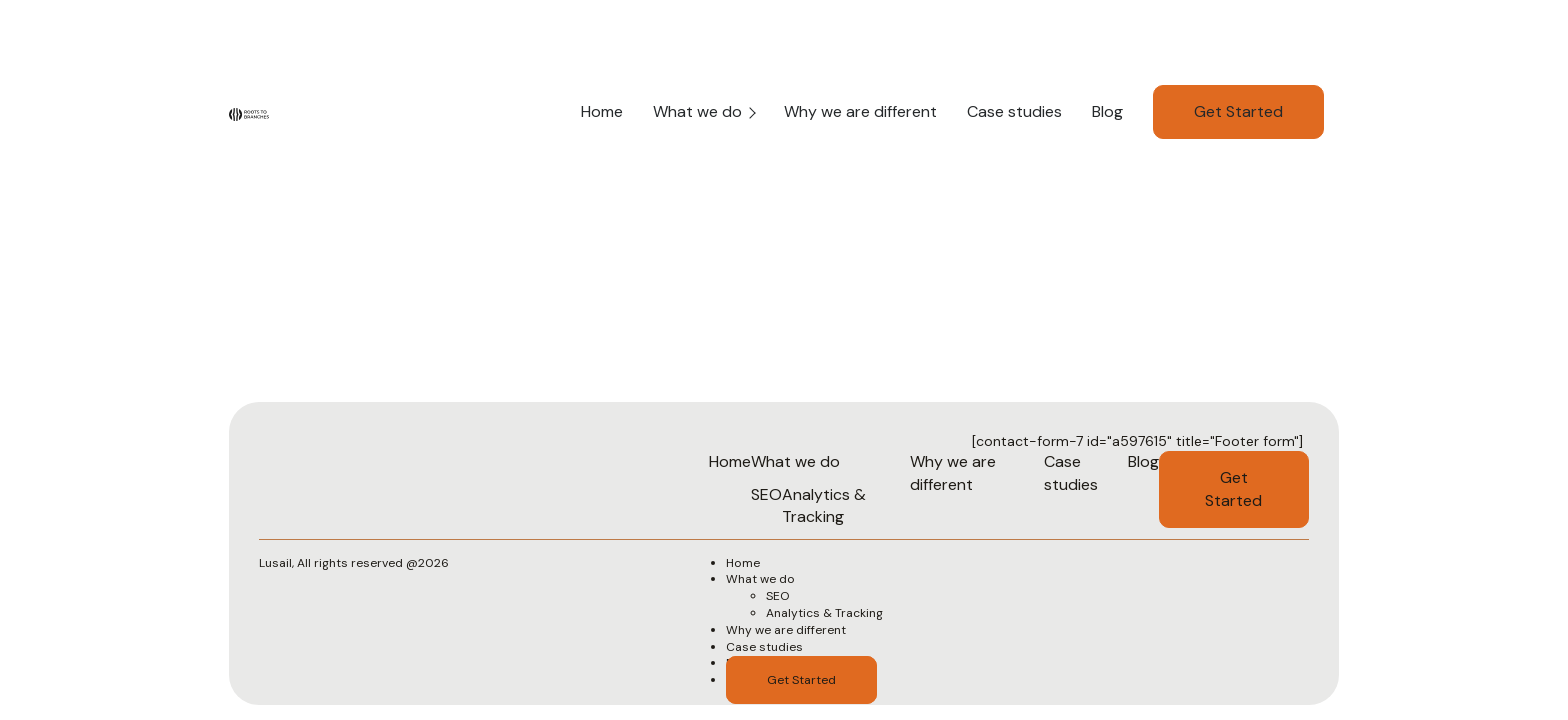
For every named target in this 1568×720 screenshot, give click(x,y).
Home (602, 111)
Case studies (1014, 111)
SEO (766, 494)
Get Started (1238, 111)
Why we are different (860, 111)
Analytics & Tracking (824, 505)
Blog (1107, 111)
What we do (697, 111)
